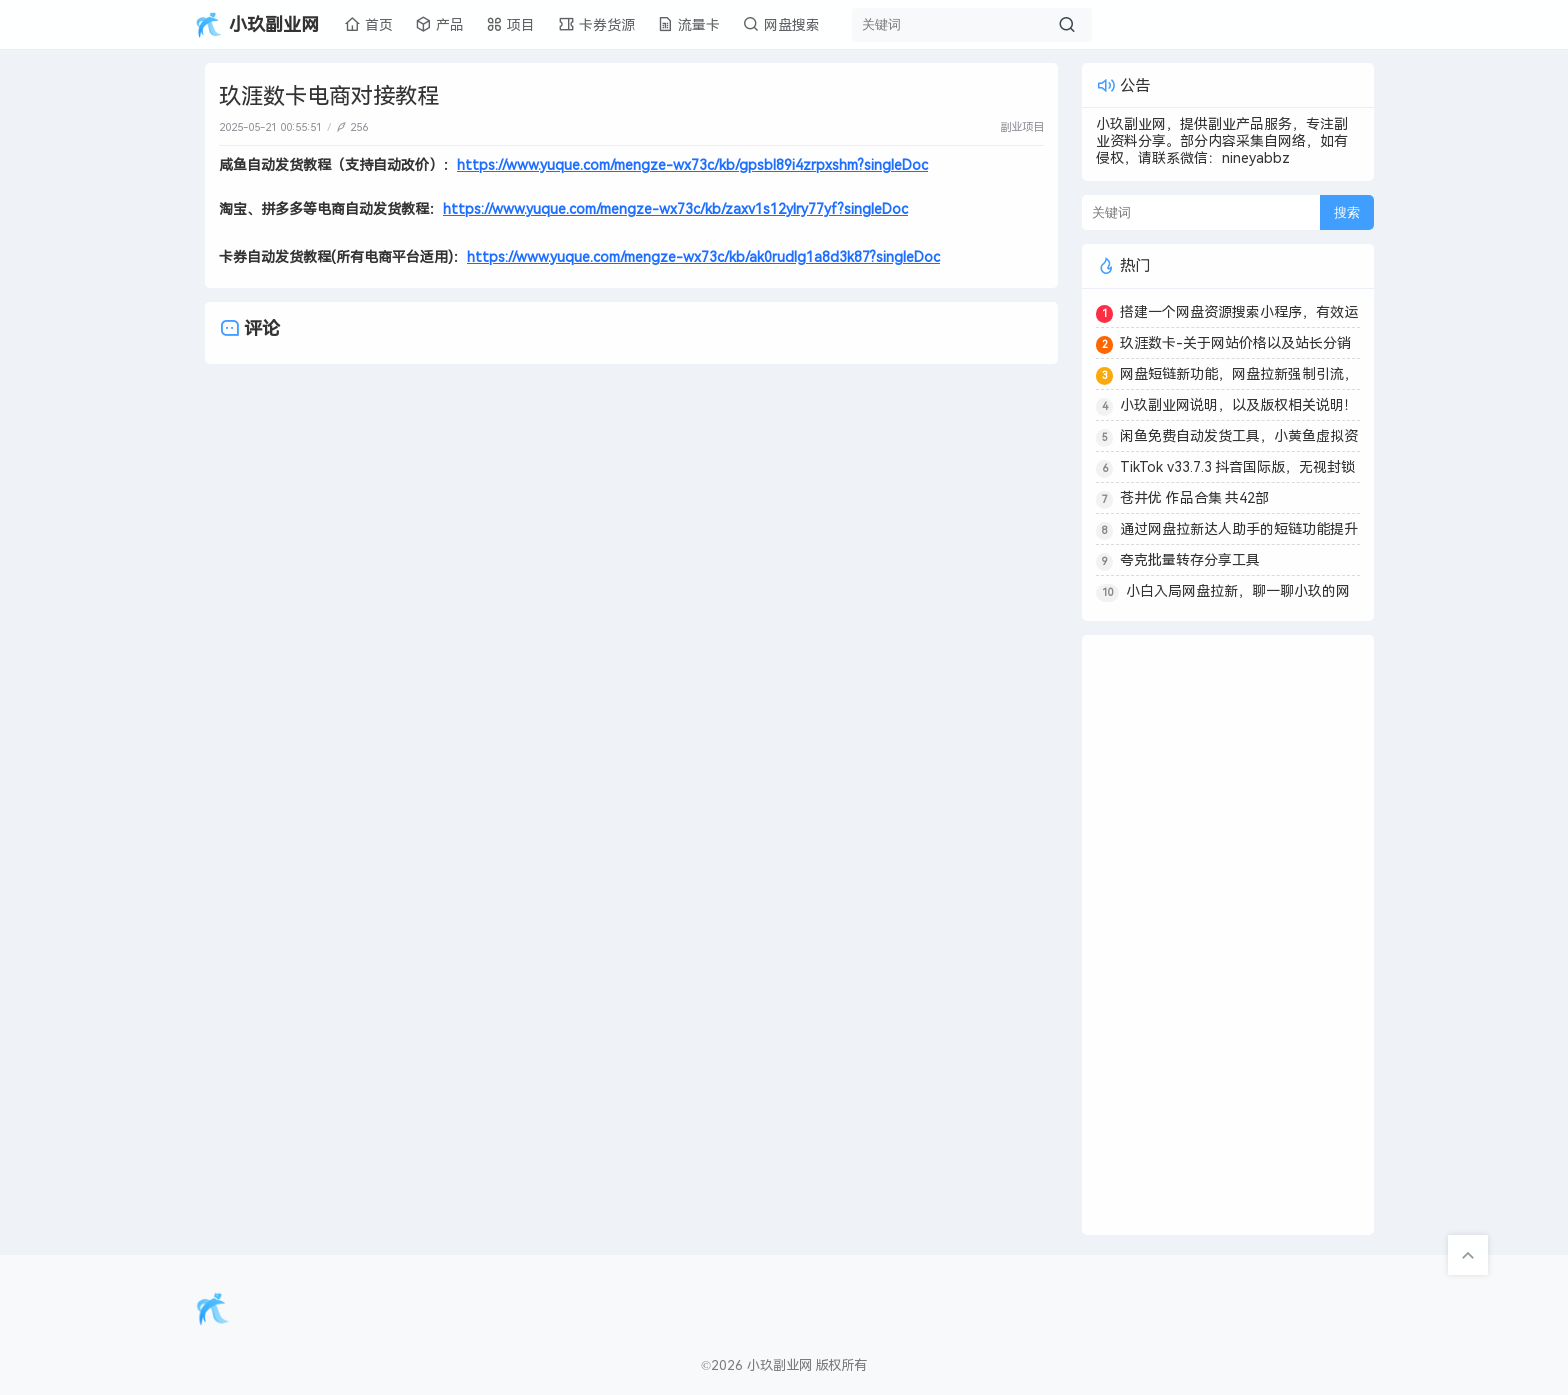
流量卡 (688, 24)
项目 (510, 24)
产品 (439, 24)
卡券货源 (596, 24)
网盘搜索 (781, 24)
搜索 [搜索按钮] (1347, 212)
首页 (368, 24)
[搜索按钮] (1067, 25)
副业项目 (1022, 127)
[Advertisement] (1227, 935)
